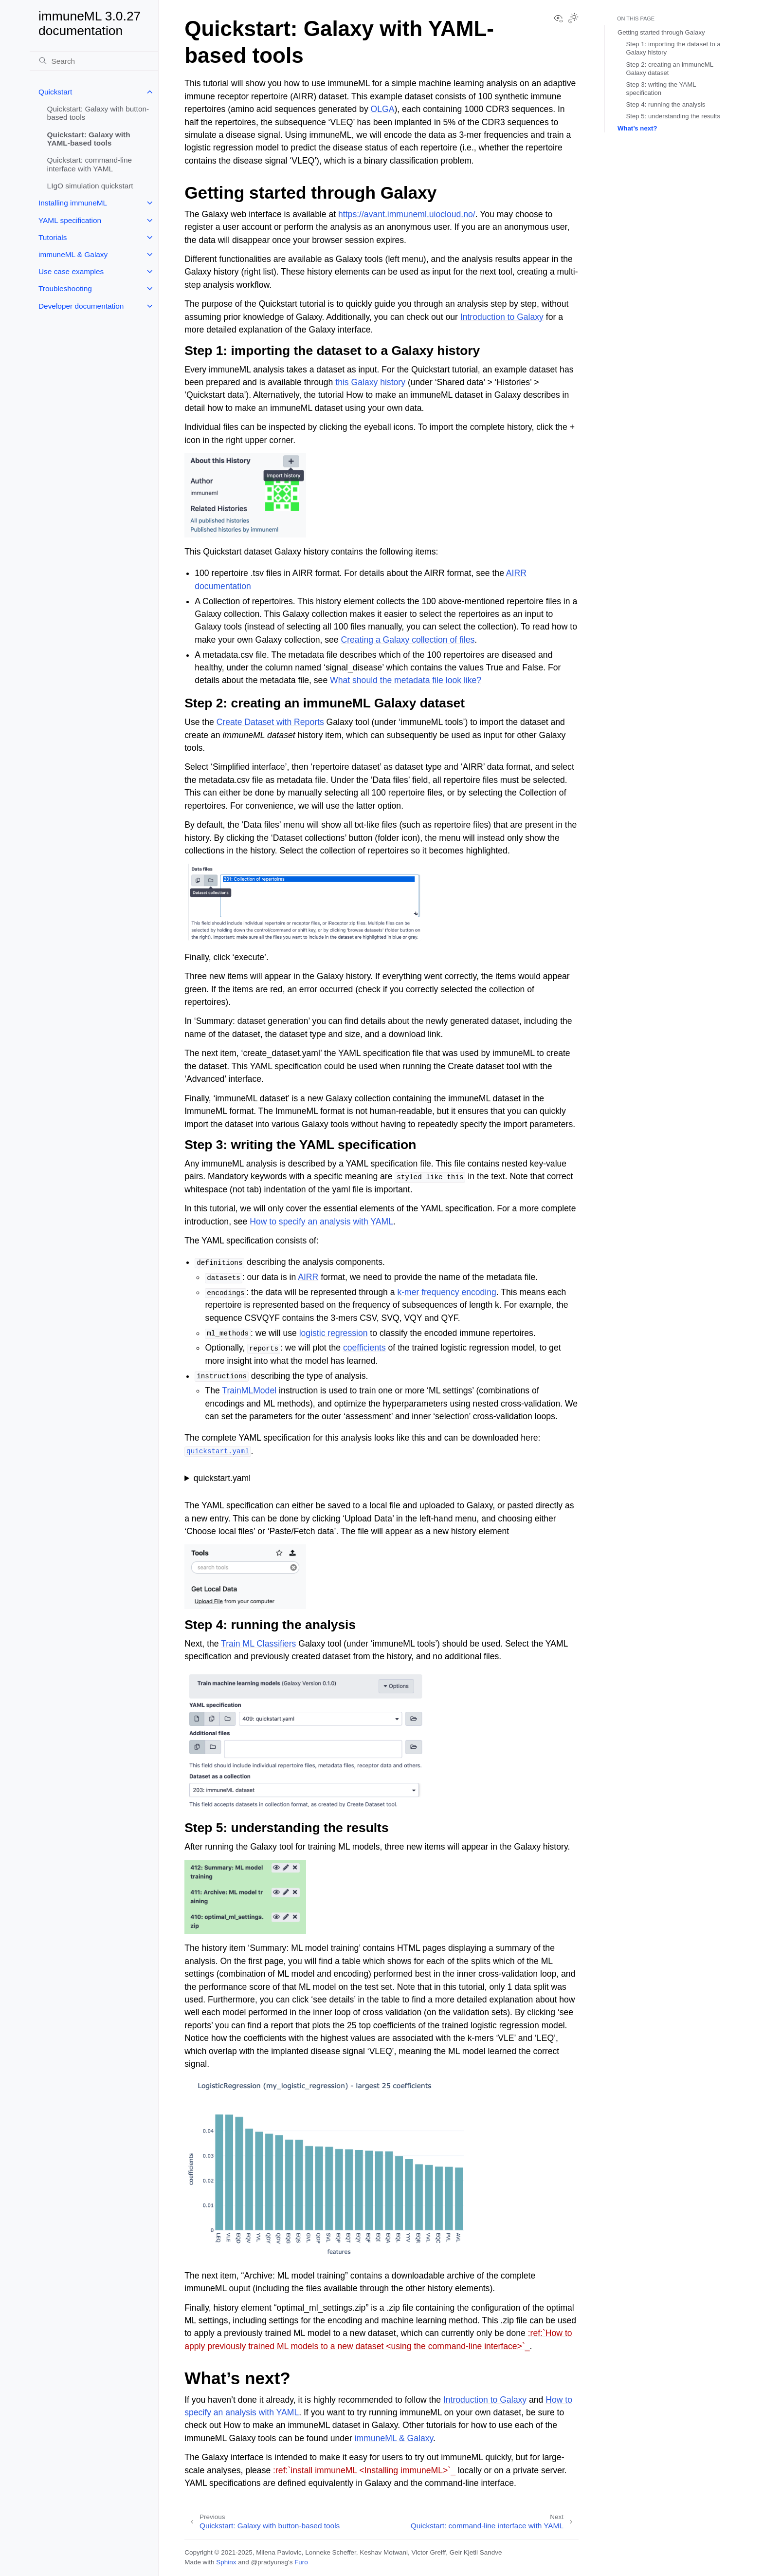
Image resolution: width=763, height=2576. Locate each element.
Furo (301, 2562)
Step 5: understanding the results (673, 116)
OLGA (383, 109)
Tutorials (52, 237)
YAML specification (69, 220)
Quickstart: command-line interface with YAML (89, 164)
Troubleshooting (65, 288)
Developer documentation (81, 306)
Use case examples (71, 271)
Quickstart (55, 92)
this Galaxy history (370, 382)
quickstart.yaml (222, 1478)
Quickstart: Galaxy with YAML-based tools (88, 139)
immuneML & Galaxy (73, 254)
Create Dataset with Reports (270, 722)
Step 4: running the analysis (666, 104)
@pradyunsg (269, 2562)
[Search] (94, 61)
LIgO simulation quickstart (90, 186)
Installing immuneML (72, 203)
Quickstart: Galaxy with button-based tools (98, 113)
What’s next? (637, 128)
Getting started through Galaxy (661, 32)
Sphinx (226, 2562)
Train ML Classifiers (258, 1644)
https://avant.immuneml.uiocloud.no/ (406, 214)
